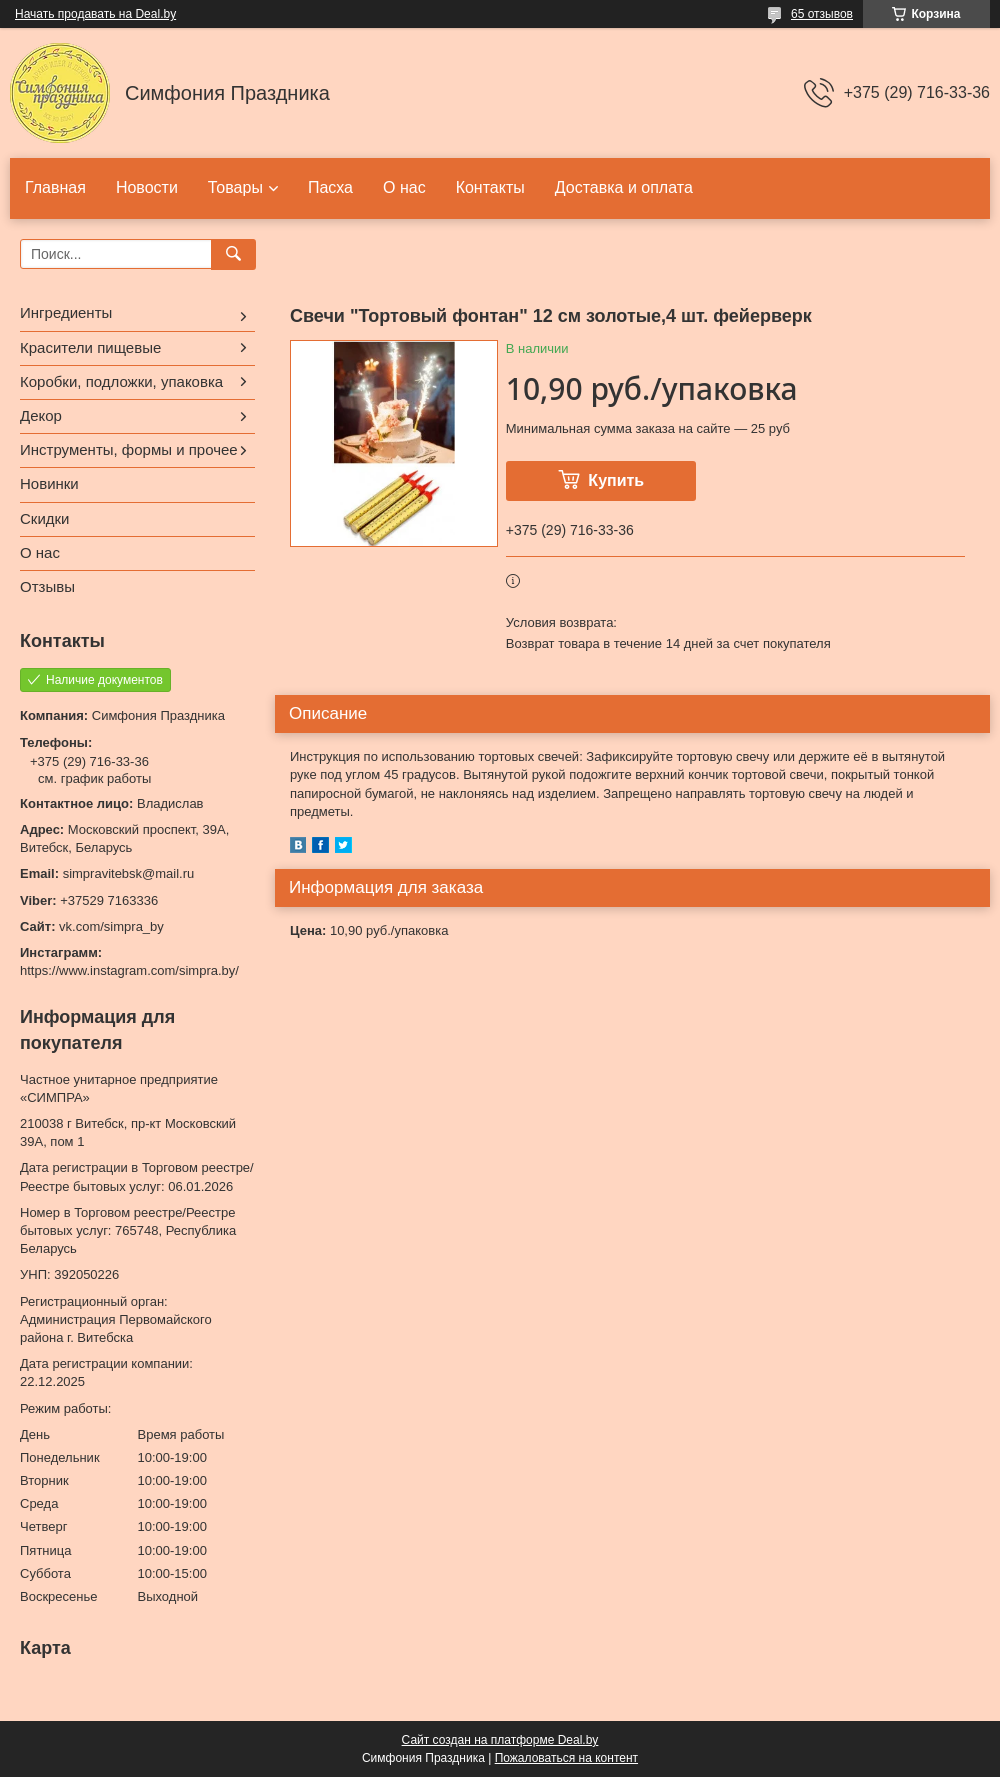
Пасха (330, 187)
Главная (55, 187)
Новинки (49, 483)
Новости (147, 187)
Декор (41, 415)
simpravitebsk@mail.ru (129, 873)
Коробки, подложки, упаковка (121, 381)
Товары (235, 187)
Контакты (490, 187)
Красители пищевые (90, 347)
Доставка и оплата (624, 187)
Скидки (44, 518)
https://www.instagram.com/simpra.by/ (129, 970)
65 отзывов (822, 14)
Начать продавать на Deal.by (95, 14)
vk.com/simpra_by (111, 926)
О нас (404, 187)
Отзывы (47, 586)
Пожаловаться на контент (566, 1758)
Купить (616, 480)
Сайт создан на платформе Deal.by (500, 1740)
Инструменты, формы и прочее (129, 449)
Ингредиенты (66, 312)
